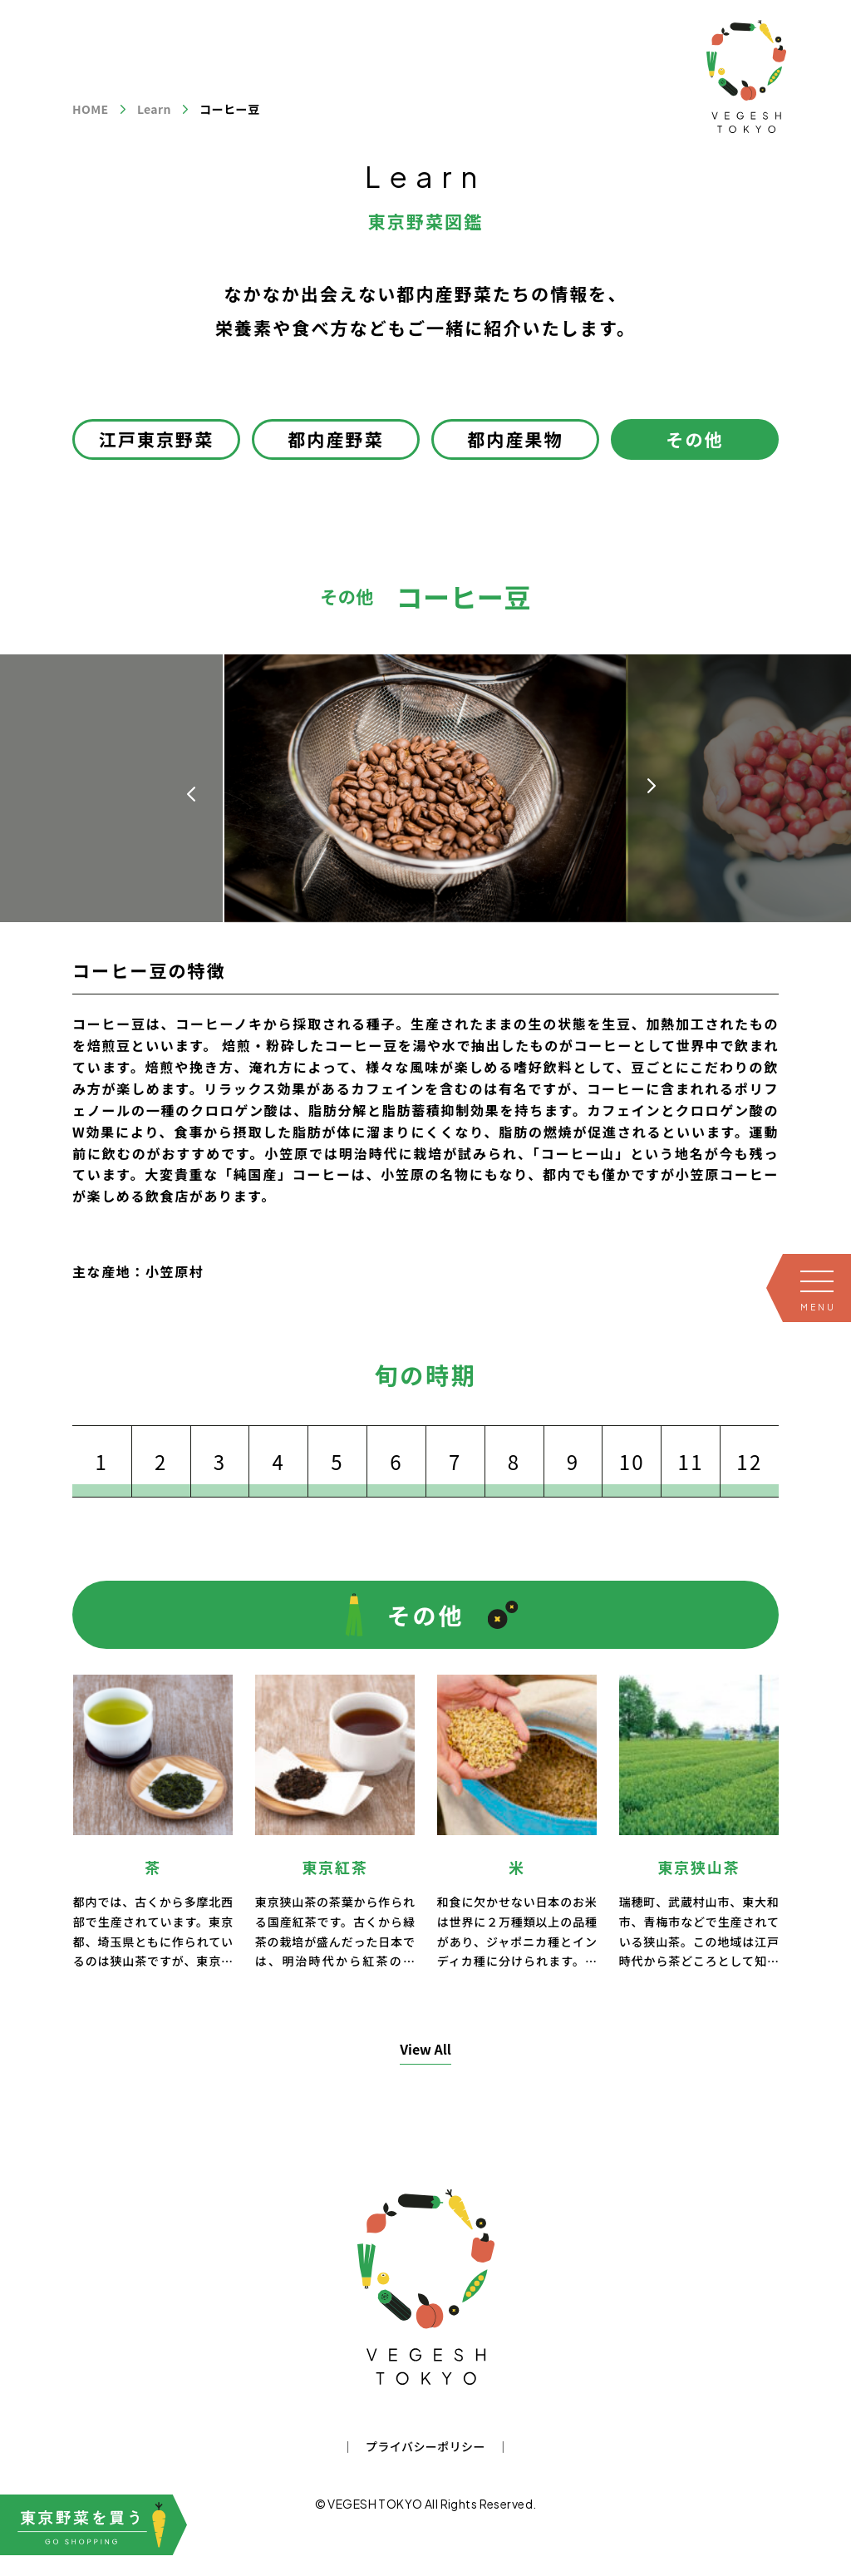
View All (425, 2049)
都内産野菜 (336, 439)
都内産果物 (515, 439)
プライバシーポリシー (425, 2446)
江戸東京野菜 (156, 439)
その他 (694, 439)
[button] (651, 785)
